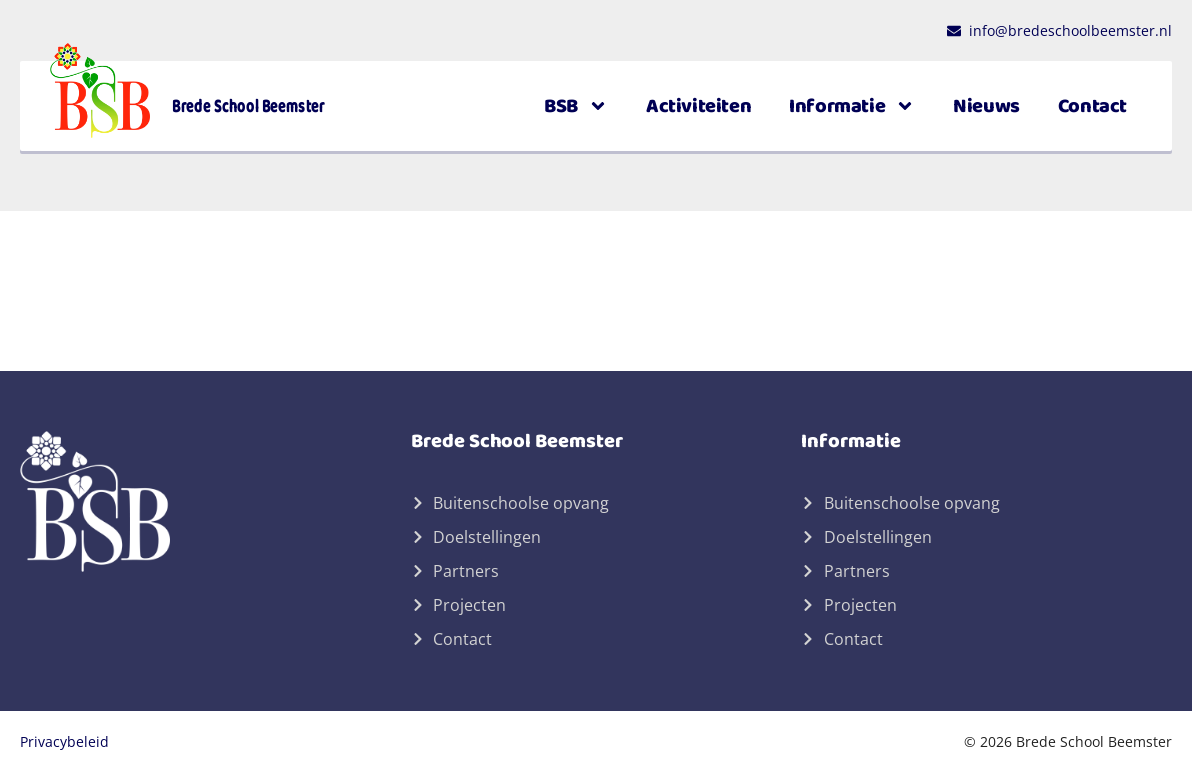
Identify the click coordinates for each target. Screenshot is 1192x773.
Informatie (852, 106)
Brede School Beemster (248, 106)
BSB (576, 106)
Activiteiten (698, 106)
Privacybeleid (64, 741)
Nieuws (986, 106)
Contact (1092, 106)
